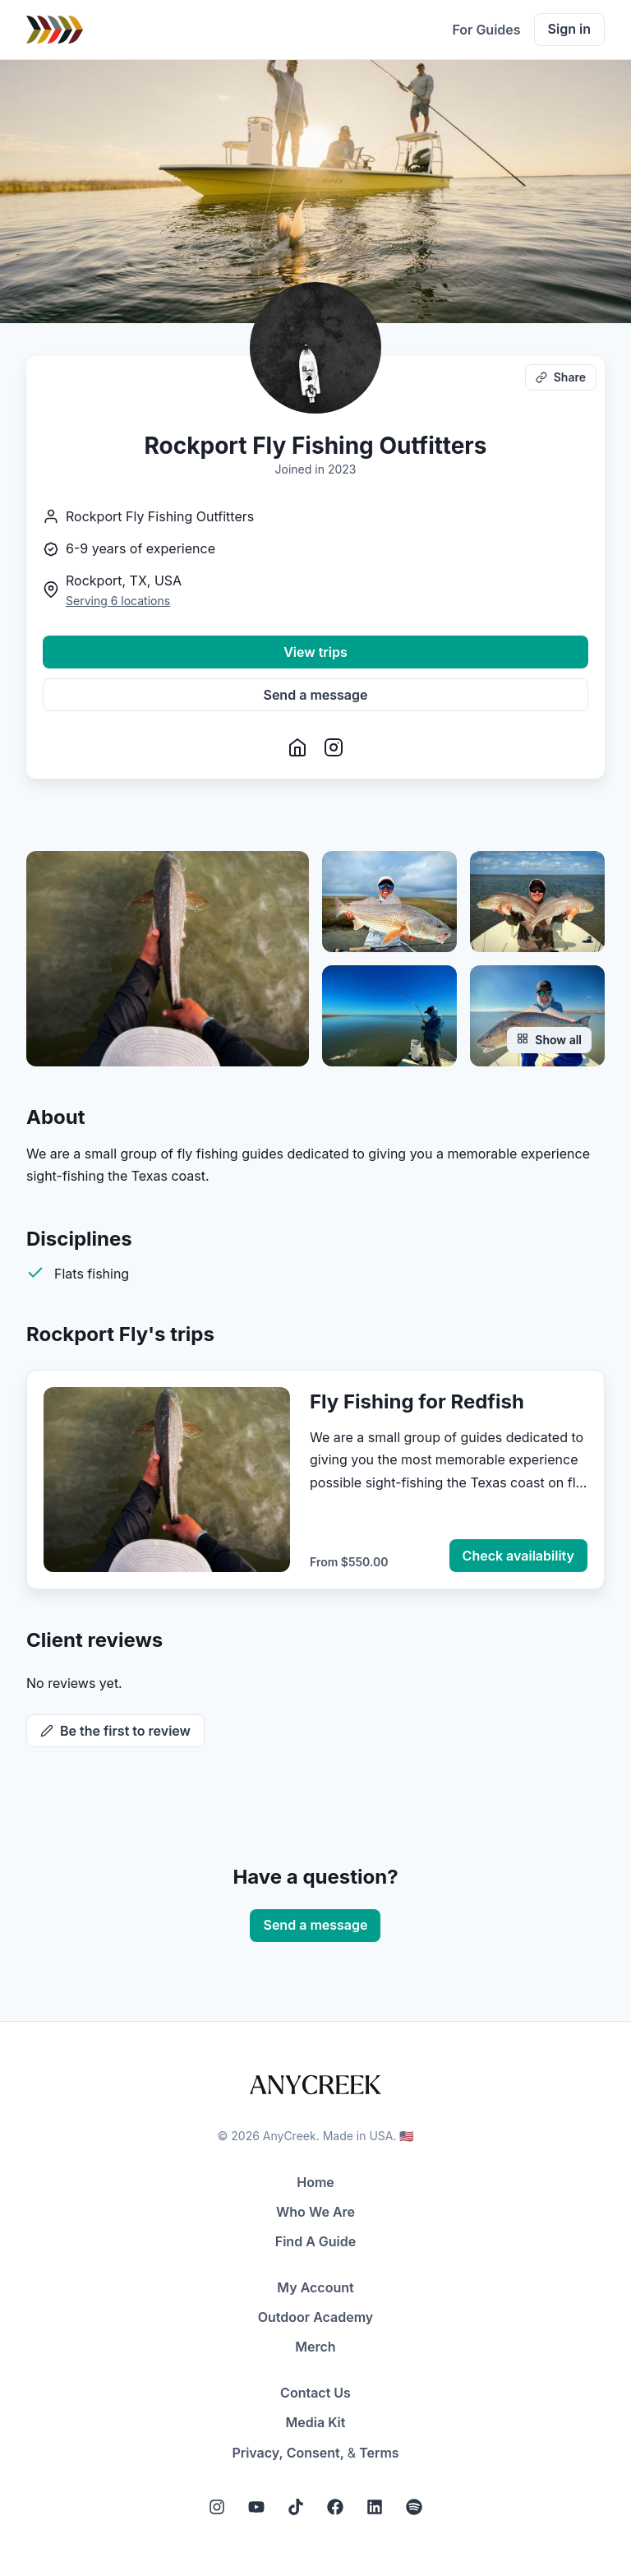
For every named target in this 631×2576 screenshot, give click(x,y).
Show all (549, 1040)
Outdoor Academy (316, 2317)
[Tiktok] (295, 2506)
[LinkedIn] (374, 2506)
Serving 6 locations (118, 601)
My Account (315, 2287)
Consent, (315, 2452)
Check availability (518, 1555)
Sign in (569, 29)
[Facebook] (335, 2506)
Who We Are (315, 2212)
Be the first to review (115, 1731)
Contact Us (315, 2392)
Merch (315, 2346)
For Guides (486, 29)
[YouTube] (256, 2506)
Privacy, (257, 2452)
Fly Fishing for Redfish (417, 1401)
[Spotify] (414, 2506)
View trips (315, 652)
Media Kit (316, 2422)
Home (315, 2182)
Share (561, 377)
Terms (378, 2452)
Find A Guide (315, 2241)
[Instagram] (216, 2506)
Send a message (316, 695)
